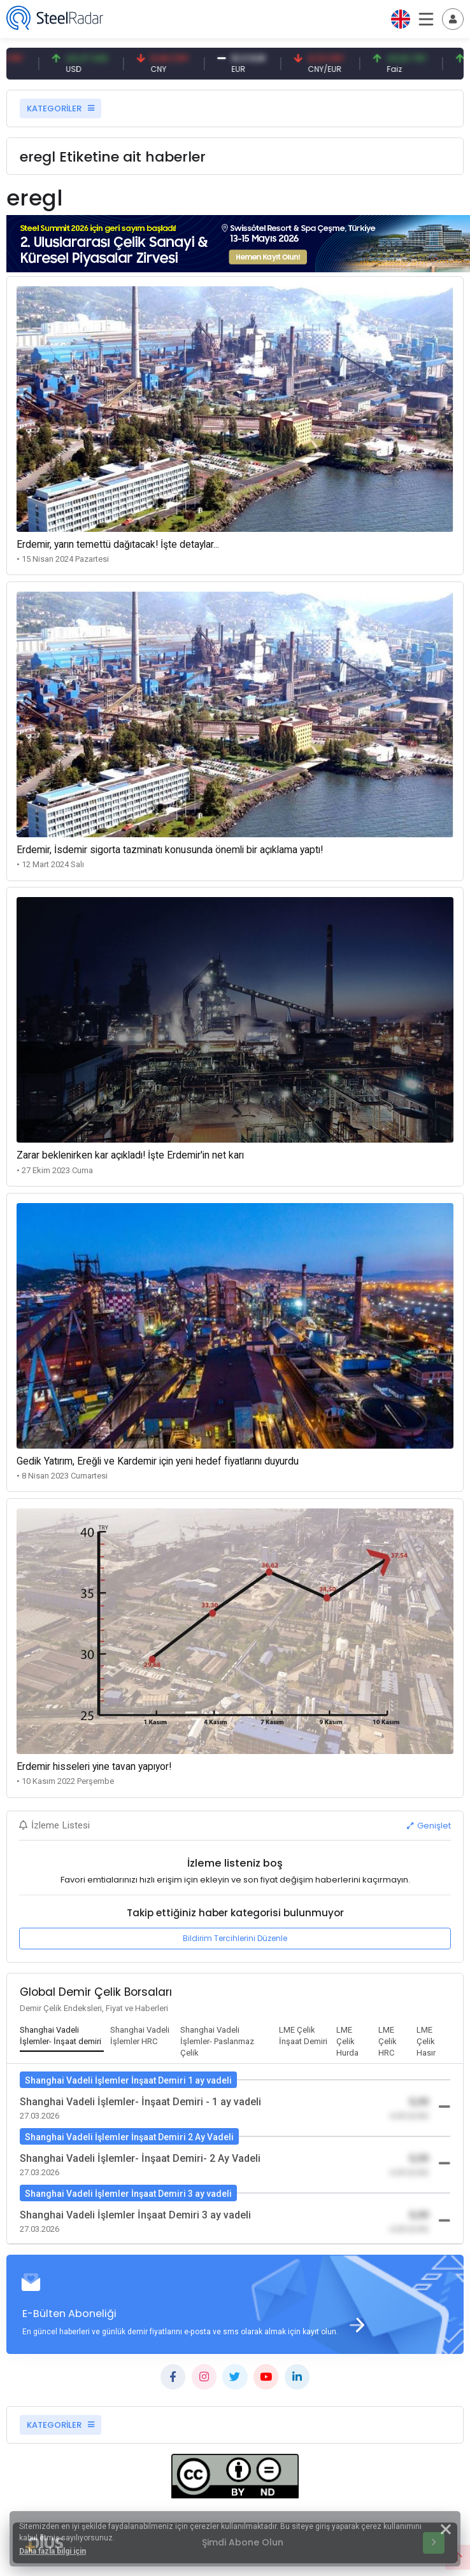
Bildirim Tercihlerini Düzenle (235, 1938)
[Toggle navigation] (453, 19)
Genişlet (429, 1826)
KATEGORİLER (60, 108)
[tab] (62, 2036)
